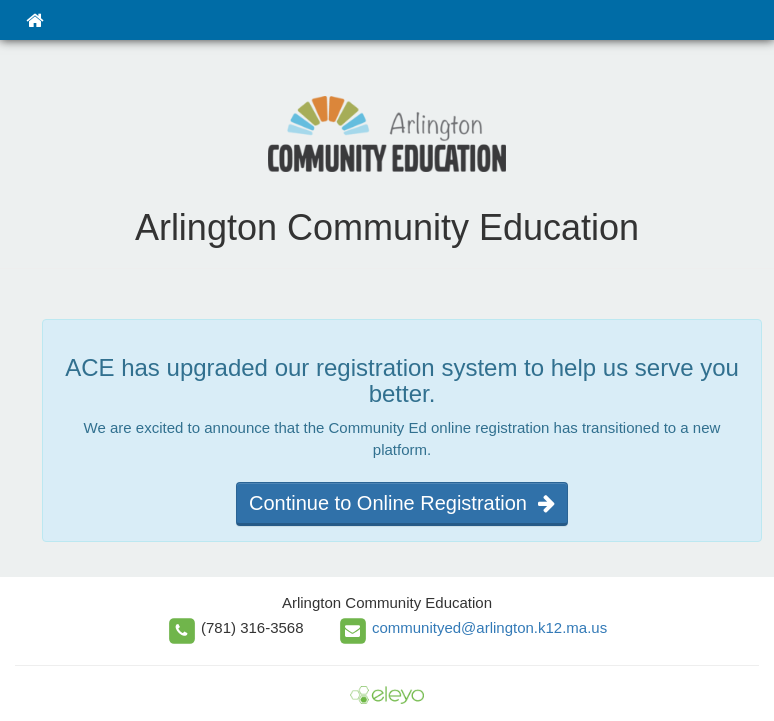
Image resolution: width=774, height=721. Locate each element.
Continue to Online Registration (402, 503)
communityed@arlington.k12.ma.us (489, 627)
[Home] (34, 20)
